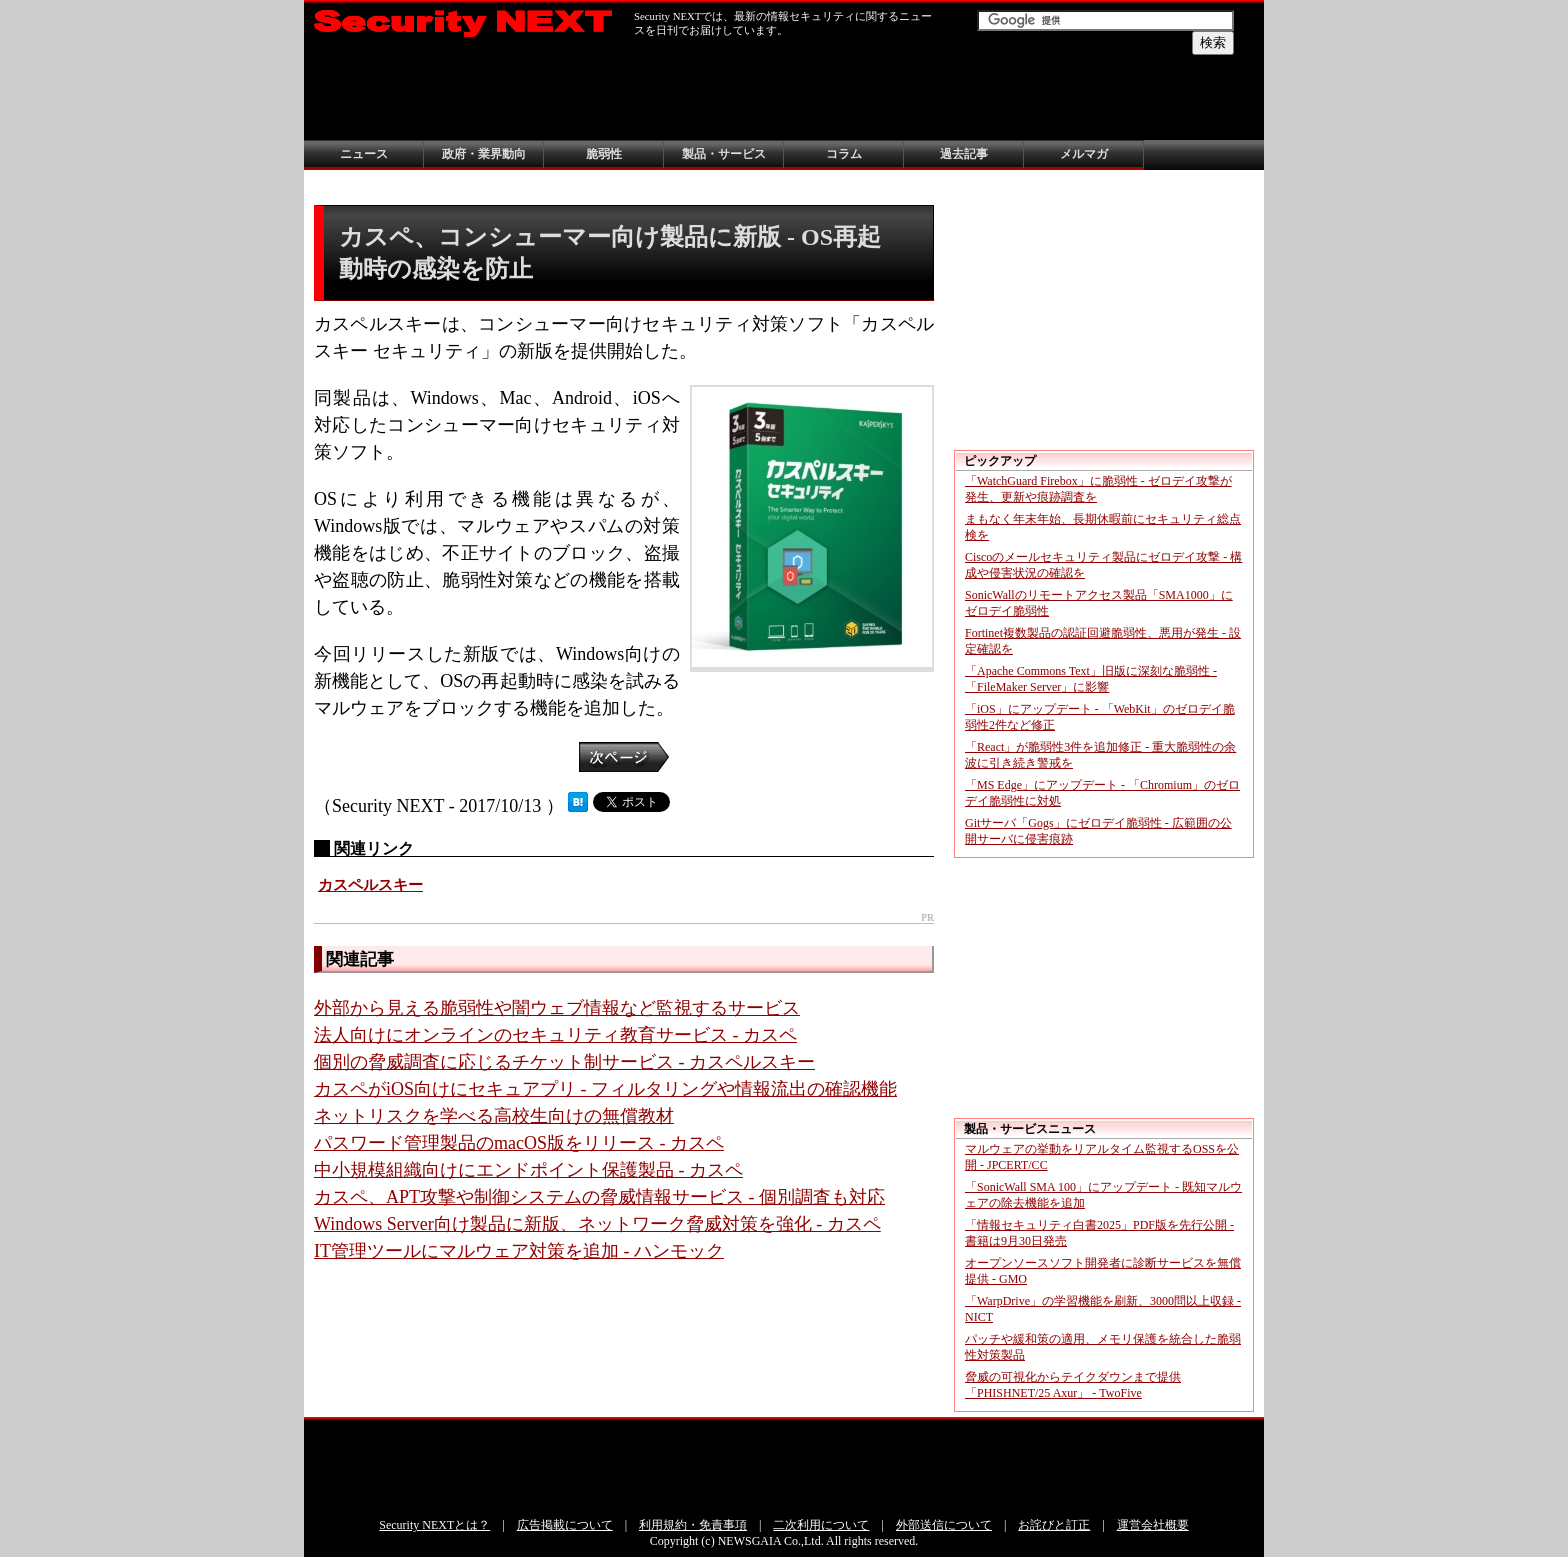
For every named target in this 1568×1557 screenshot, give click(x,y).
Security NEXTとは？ (434, 1525)
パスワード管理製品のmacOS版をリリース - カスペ (519, 1143)
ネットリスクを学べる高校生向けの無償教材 (494, 1116)
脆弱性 (604, 154)
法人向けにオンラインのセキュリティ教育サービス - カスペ (555, 1035)
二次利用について (821, 1525)
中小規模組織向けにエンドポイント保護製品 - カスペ (528, 1170)
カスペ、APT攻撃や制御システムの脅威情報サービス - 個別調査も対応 (599, 1197)
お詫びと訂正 (1054, 1525)
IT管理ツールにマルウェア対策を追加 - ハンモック (519, 1251)
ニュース (364, 154)
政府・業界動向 (484, 154)
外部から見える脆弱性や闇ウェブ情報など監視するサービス (557, 1008)
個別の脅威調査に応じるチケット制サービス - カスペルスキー (564, 1062)
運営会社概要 (1153, 1525)
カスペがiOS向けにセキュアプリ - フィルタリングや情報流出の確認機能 (605, 1089)
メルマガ (1084, 154)
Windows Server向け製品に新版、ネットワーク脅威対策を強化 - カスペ (597, 1224)
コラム (844, 154)
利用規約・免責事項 (693, 1525)
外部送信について (944, 1525)
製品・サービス (724, 154)
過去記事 (964, 154)
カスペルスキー (370, 885)
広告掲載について (565, 1525)
